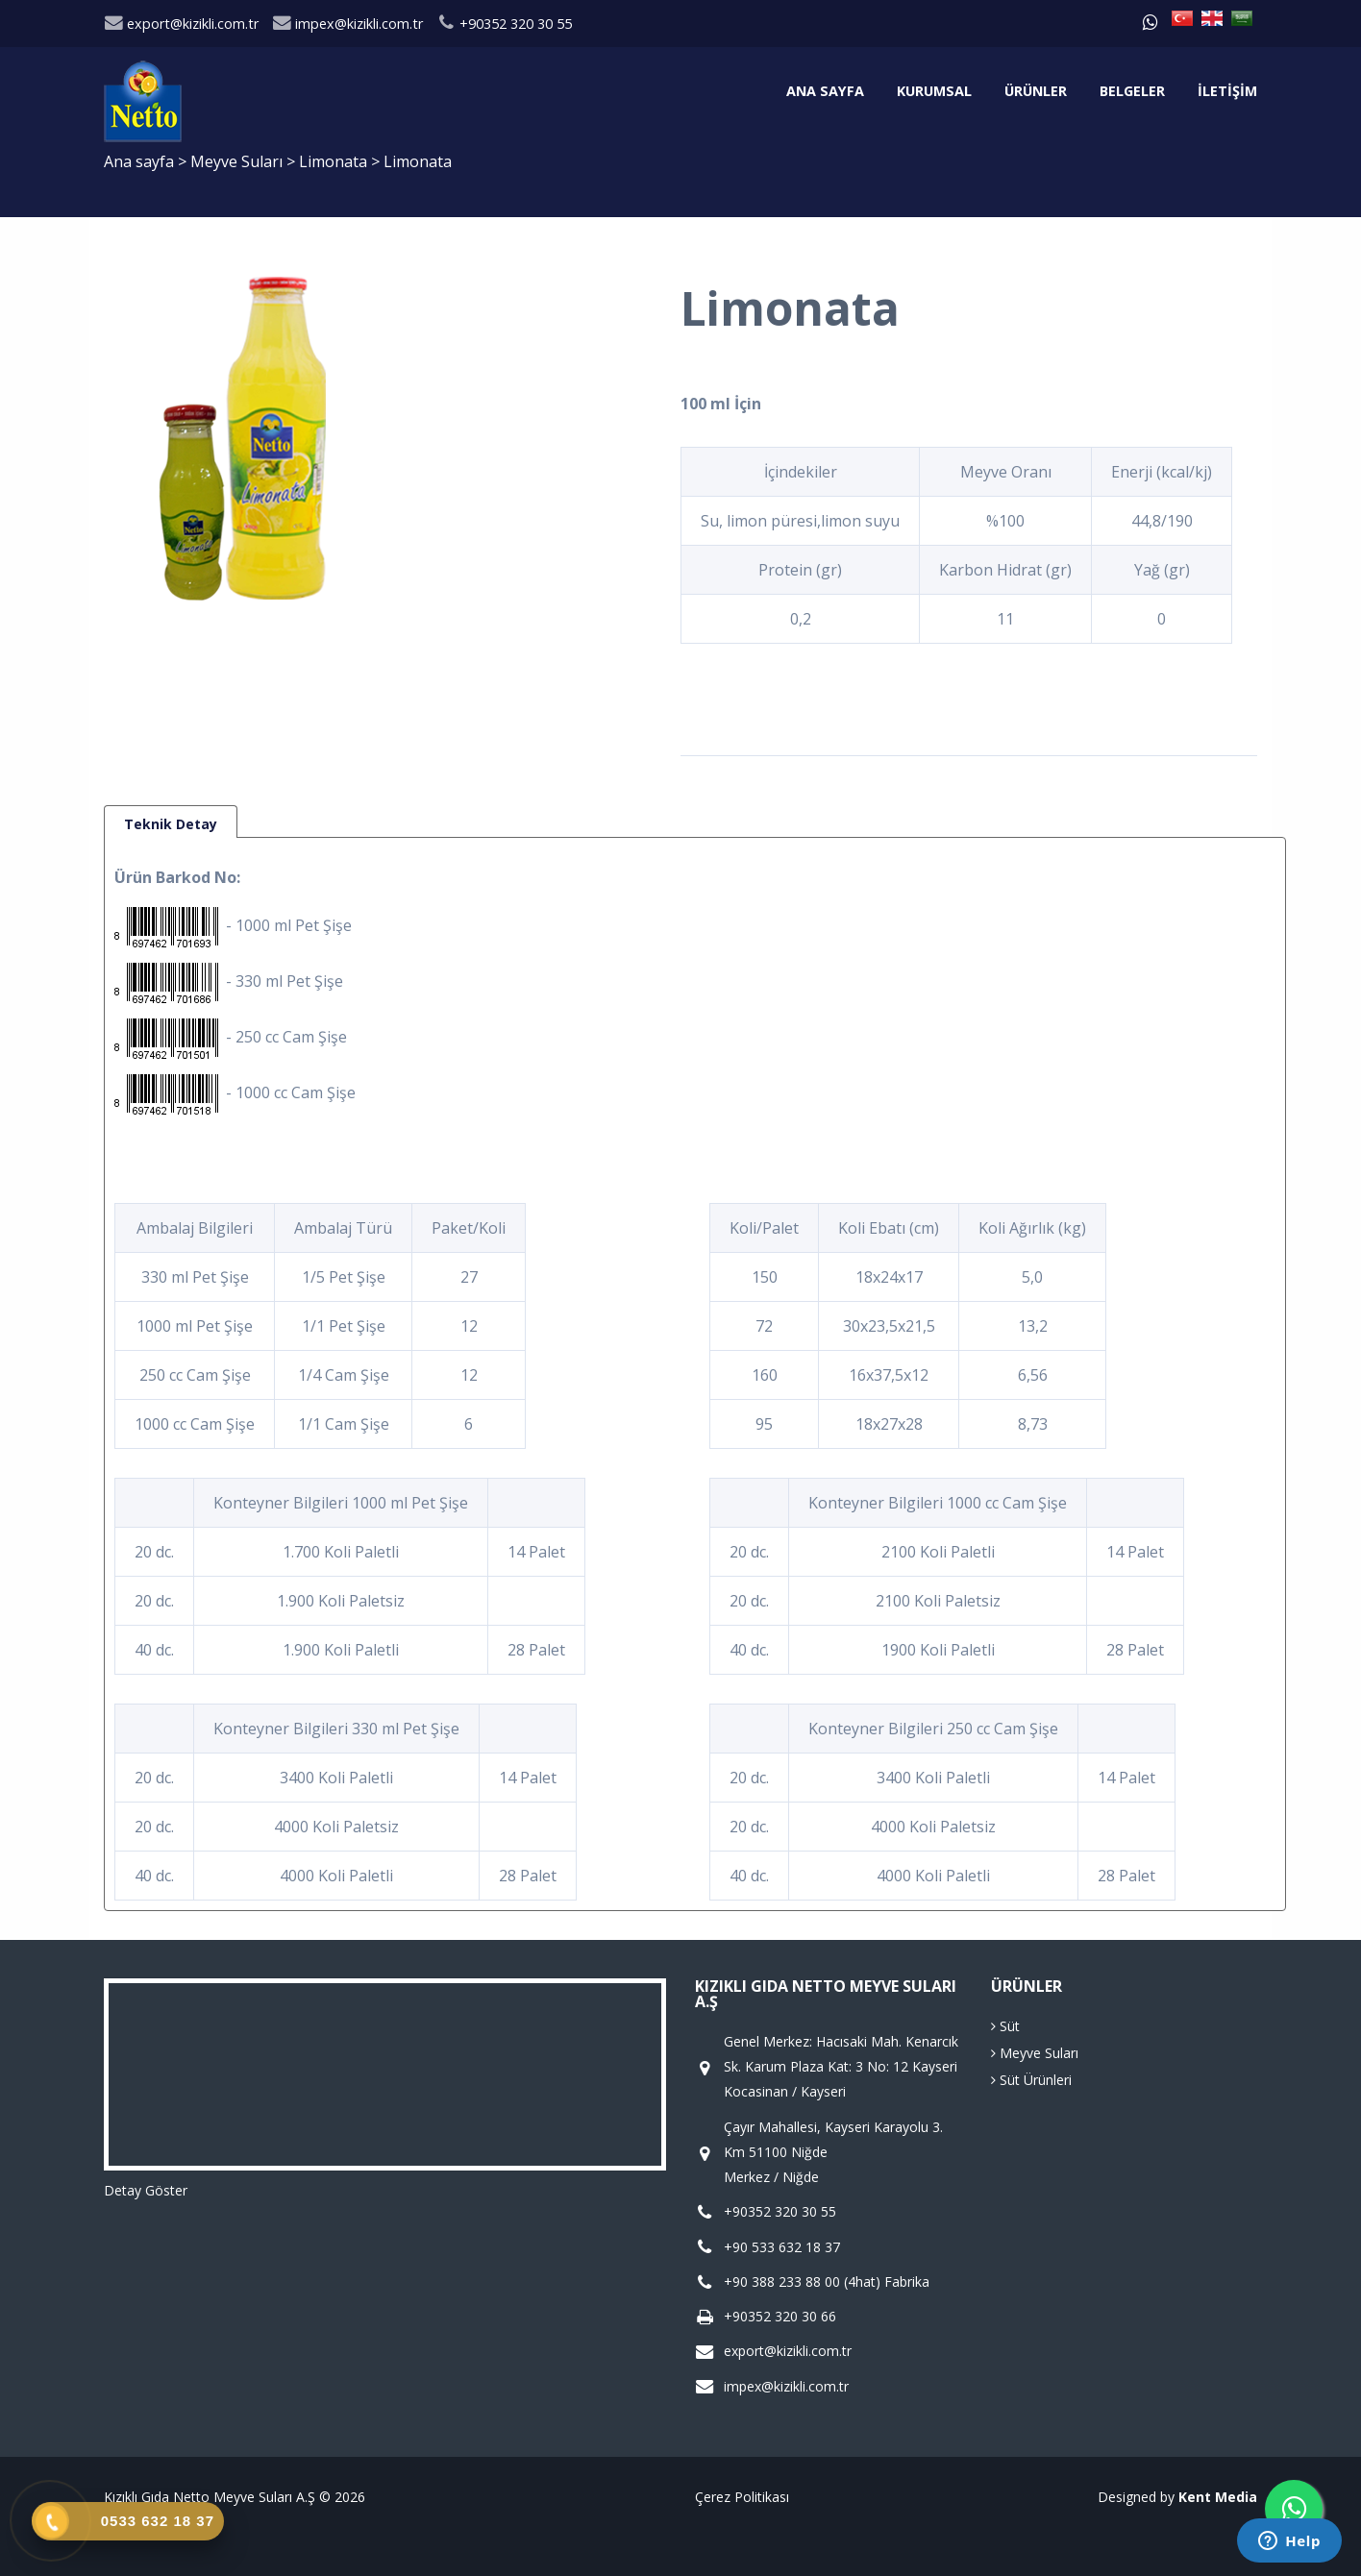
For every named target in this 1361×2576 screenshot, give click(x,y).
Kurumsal (934, 91)
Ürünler (1035, 91)
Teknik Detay (170, 824)
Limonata (335, 161)
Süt (1005, 2026)
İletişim (1227, 91)
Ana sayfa (825, 91)
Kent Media (1217, 2497)
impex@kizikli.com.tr (347, 23)
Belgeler (1132, 91)
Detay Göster (145, 2190)
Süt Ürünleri (1031, 2080)
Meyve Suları (238, 161)
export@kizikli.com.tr (181, 23)
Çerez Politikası (742, 2497)
